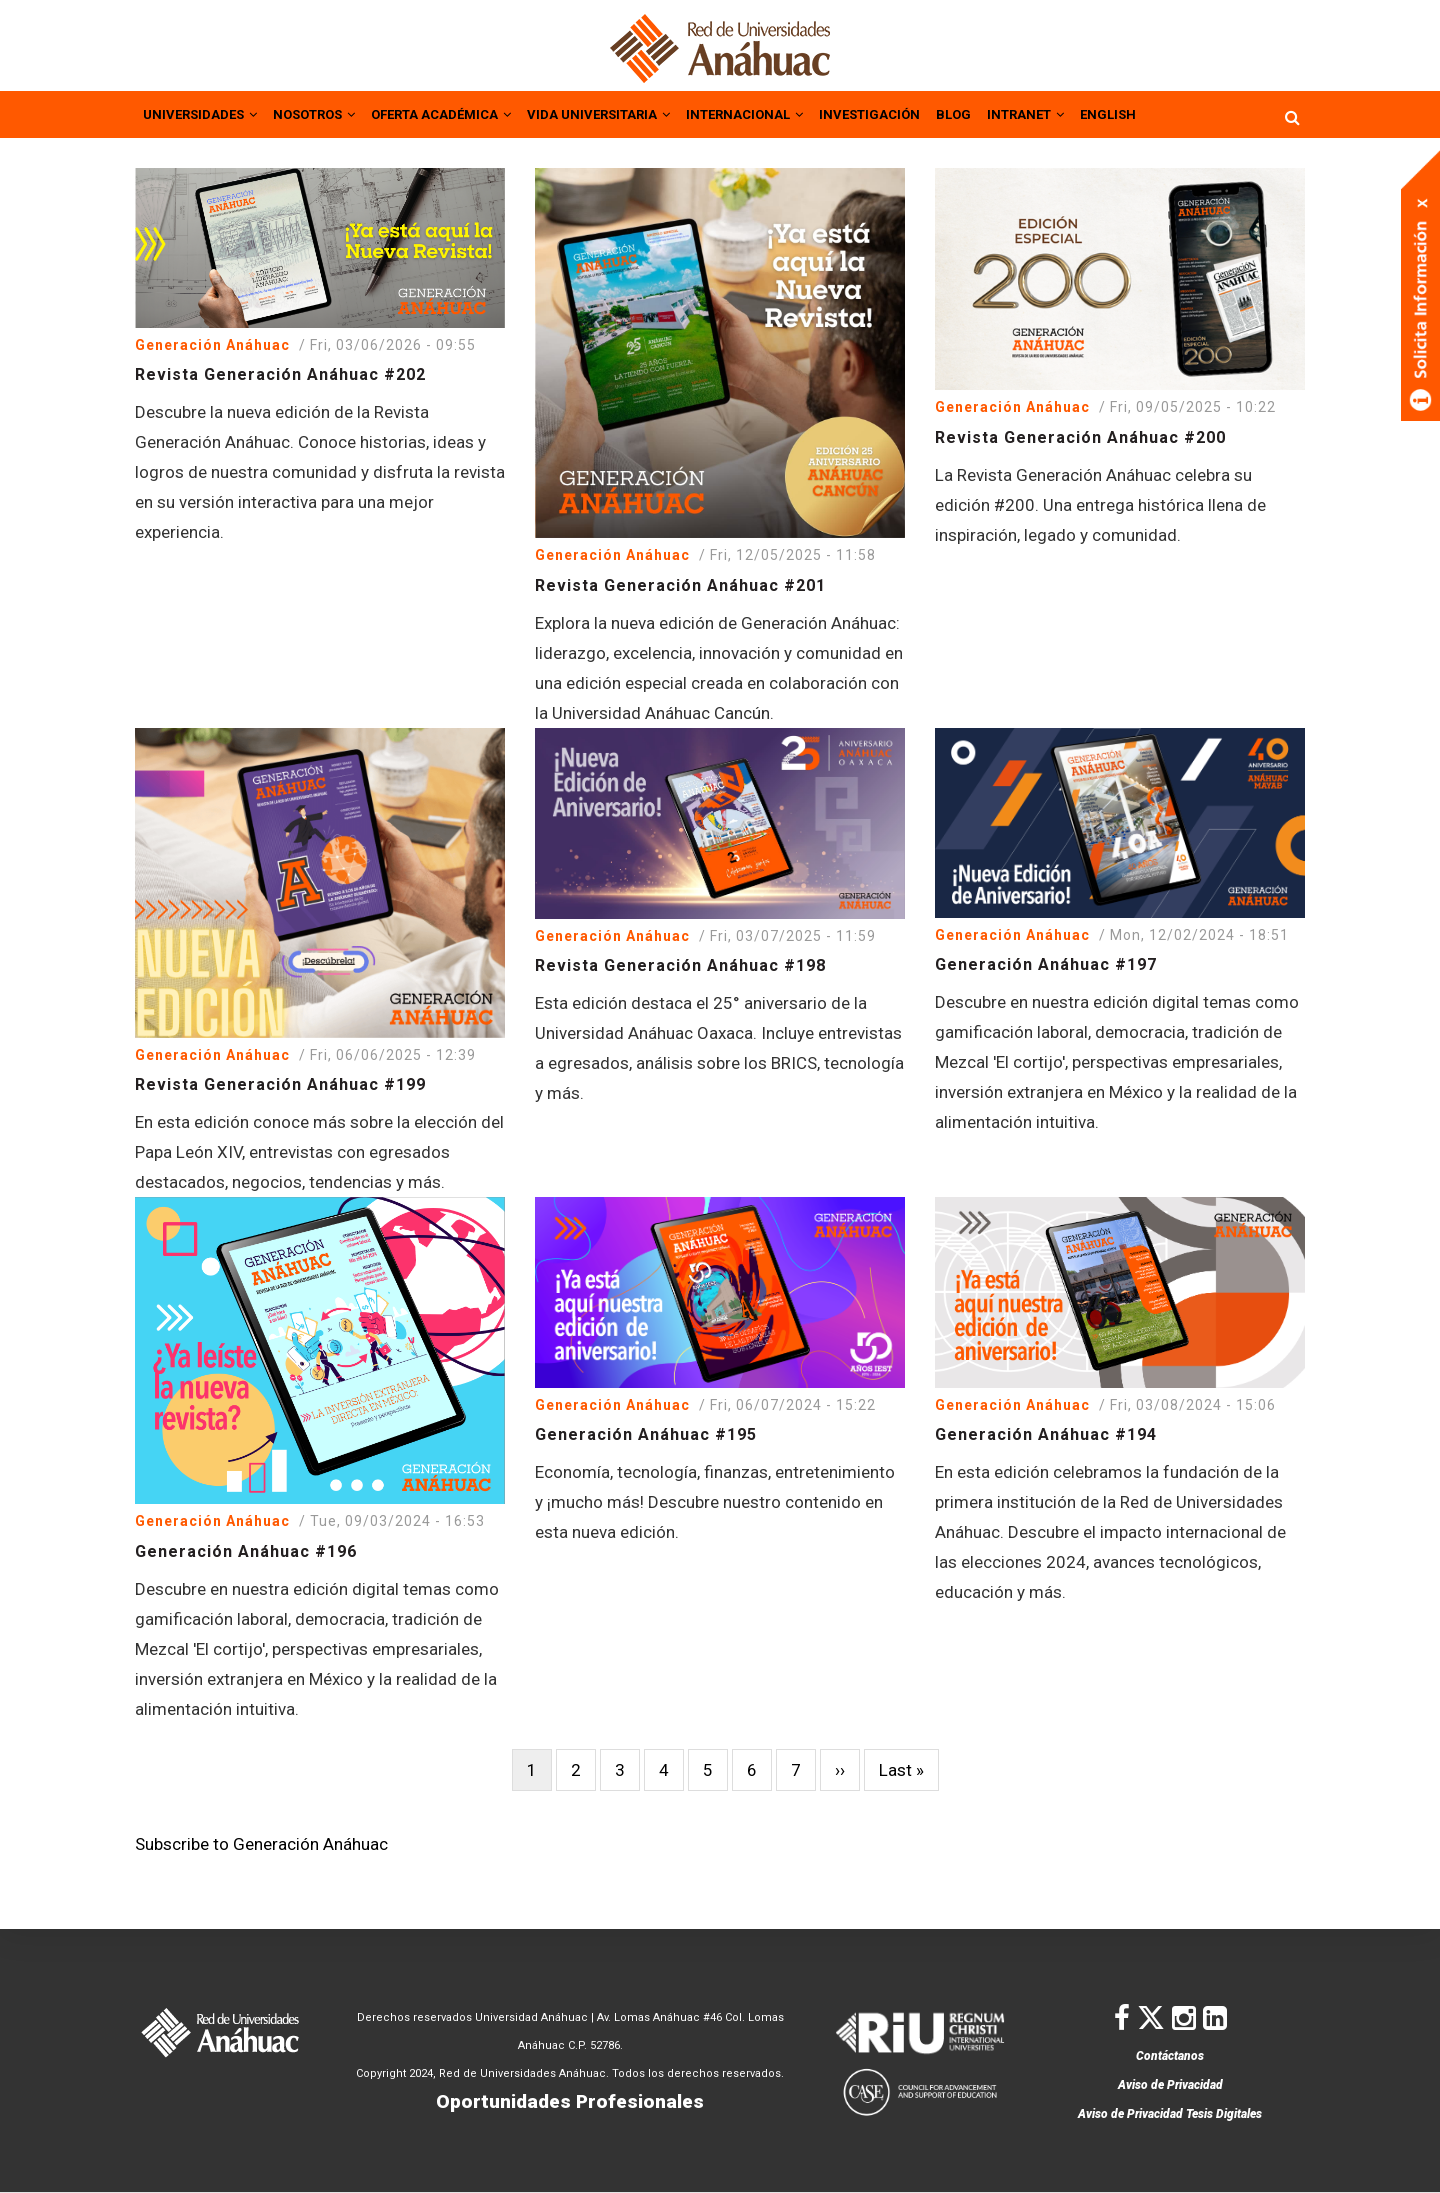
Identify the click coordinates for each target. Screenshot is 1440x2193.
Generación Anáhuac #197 (1046, 962)
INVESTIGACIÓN (936, 113)
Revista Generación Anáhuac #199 (280, 1082)
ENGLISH (1191, 113)
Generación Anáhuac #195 (646, 1432)
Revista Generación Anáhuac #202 (280, 372)
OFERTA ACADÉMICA (468, 113)
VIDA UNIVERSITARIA (641, 113)
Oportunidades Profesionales (570, 2101)
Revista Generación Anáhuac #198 (680, 963)
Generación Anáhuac (212, 343)
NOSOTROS (328, 113)
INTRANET (1102, 113)
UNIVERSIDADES (205, 113)
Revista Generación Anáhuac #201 (680, 583)
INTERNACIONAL (800, 113)
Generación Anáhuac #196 (246, 1549)
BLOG (1025, 113)
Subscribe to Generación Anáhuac (261, 1842)
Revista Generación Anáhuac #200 (1080, 435)
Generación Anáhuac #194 (1046, 1432)
